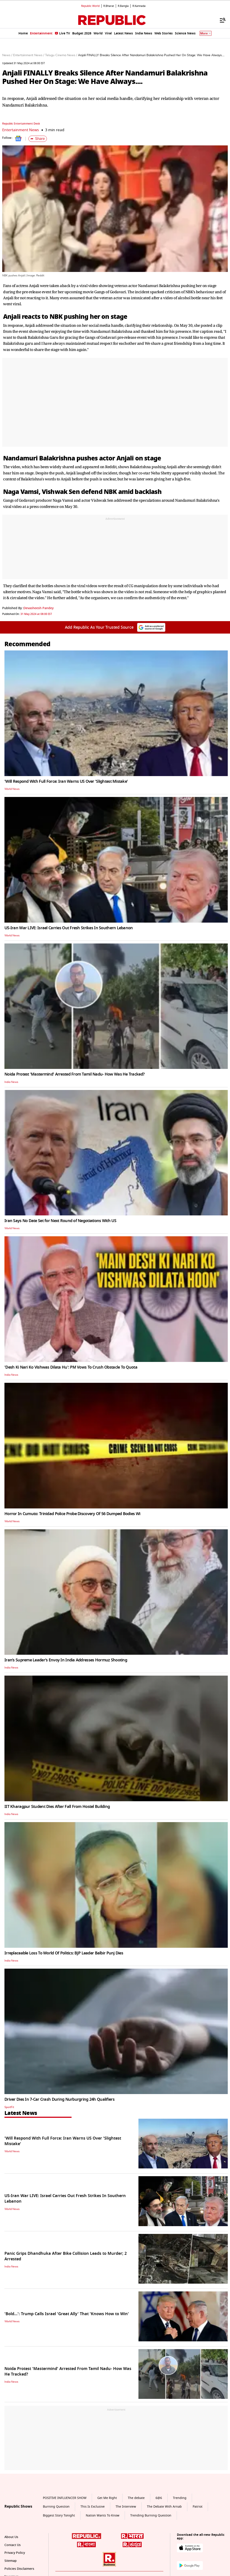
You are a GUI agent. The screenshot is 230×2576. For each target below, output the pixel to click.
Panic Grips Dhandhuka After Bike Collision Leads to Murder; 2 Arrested (65, 2256)
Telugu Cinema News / (61, 55)
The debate (136, 2498)
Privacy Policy (14, 2552)
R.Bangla (123, 6)
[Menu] (220, 20)
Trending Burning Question (150, 2515)
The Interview (126, 2506)
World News (12, 789)
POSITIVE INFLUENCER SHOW (64, 2498)
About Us (11, 2537)
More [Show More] (205, 33)
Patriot (197, 2506)
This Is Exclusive (92, 2506)
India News (11, 1082)
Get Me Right (107, 2498)
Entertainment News (20, 130)
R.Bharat (108, 6)
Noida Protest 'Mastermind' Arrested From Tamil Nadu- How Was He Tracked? (74, 1074)
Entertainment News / (28, 55)
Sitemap (10, 2560)
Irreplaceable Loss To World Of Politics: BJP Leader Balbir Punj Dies (63, 1953)
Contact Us (12, 2545)
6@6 (159, 2498)
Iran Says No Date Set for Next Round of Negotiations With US (60, 1221)
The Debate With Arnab (164, 2506)
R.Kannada (139, 6)
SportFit (9, 2107)
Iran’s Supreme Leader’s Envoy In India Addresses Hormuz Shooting (65, 1660)
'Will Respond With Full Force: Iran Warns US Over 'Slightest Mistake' (66, 781)
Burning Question (56, 2506)
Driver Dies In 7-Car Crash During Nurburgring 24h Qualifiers (59, 2099)
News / (7, 55)
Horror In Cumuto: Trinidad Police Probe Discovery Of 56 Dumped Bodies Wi (72, 1514)
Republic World (90, 6)
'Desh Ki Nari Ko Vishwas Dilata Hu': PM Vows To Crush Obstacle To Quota (70, 1367)
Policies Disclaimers (19, 2568)
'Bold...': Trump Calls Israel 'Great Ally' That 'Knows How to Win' (66, 2314)
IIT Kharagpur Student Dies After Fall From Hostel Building (57, 1806)
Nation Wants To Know (102, 2515)
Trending (179, 2498)
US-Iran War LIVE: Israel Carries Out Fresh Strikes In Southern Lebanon (68, 928)
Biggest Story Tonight (59, 2515)
